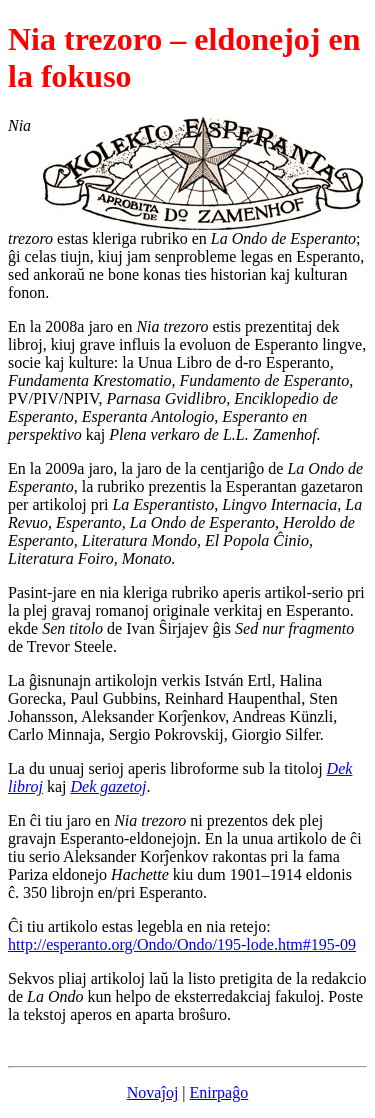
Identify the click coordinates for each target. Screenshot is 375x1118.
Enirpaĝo (219, 1092)
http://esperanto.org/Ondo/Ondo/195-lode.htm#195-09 (182, 944)
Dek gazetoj (109, 786)
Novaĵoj (153, 1092)
